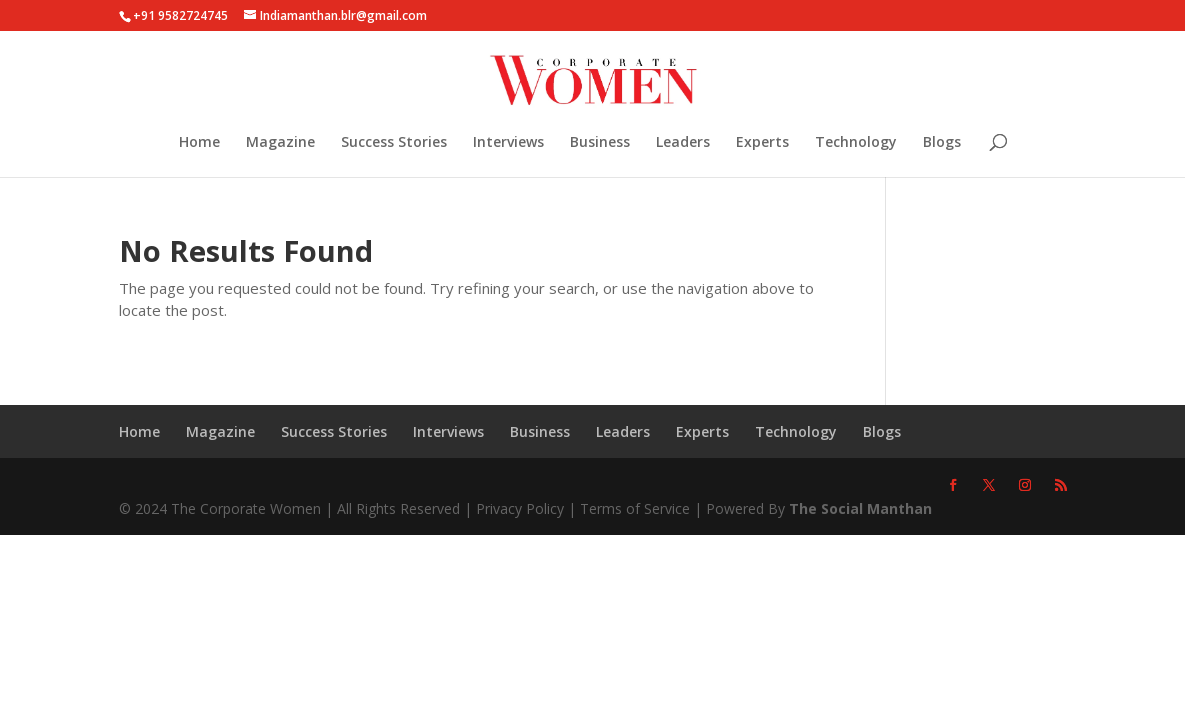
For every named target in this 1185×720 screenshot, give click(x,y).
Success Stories (394, 143)
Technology (856, 143)
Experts (762, 143)
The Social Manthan (860, 508)
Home (199, 143)
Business (600, 143)
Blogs (942, 143)
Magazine (280, 143)
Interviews (508, 143)
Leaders (683, 143)
